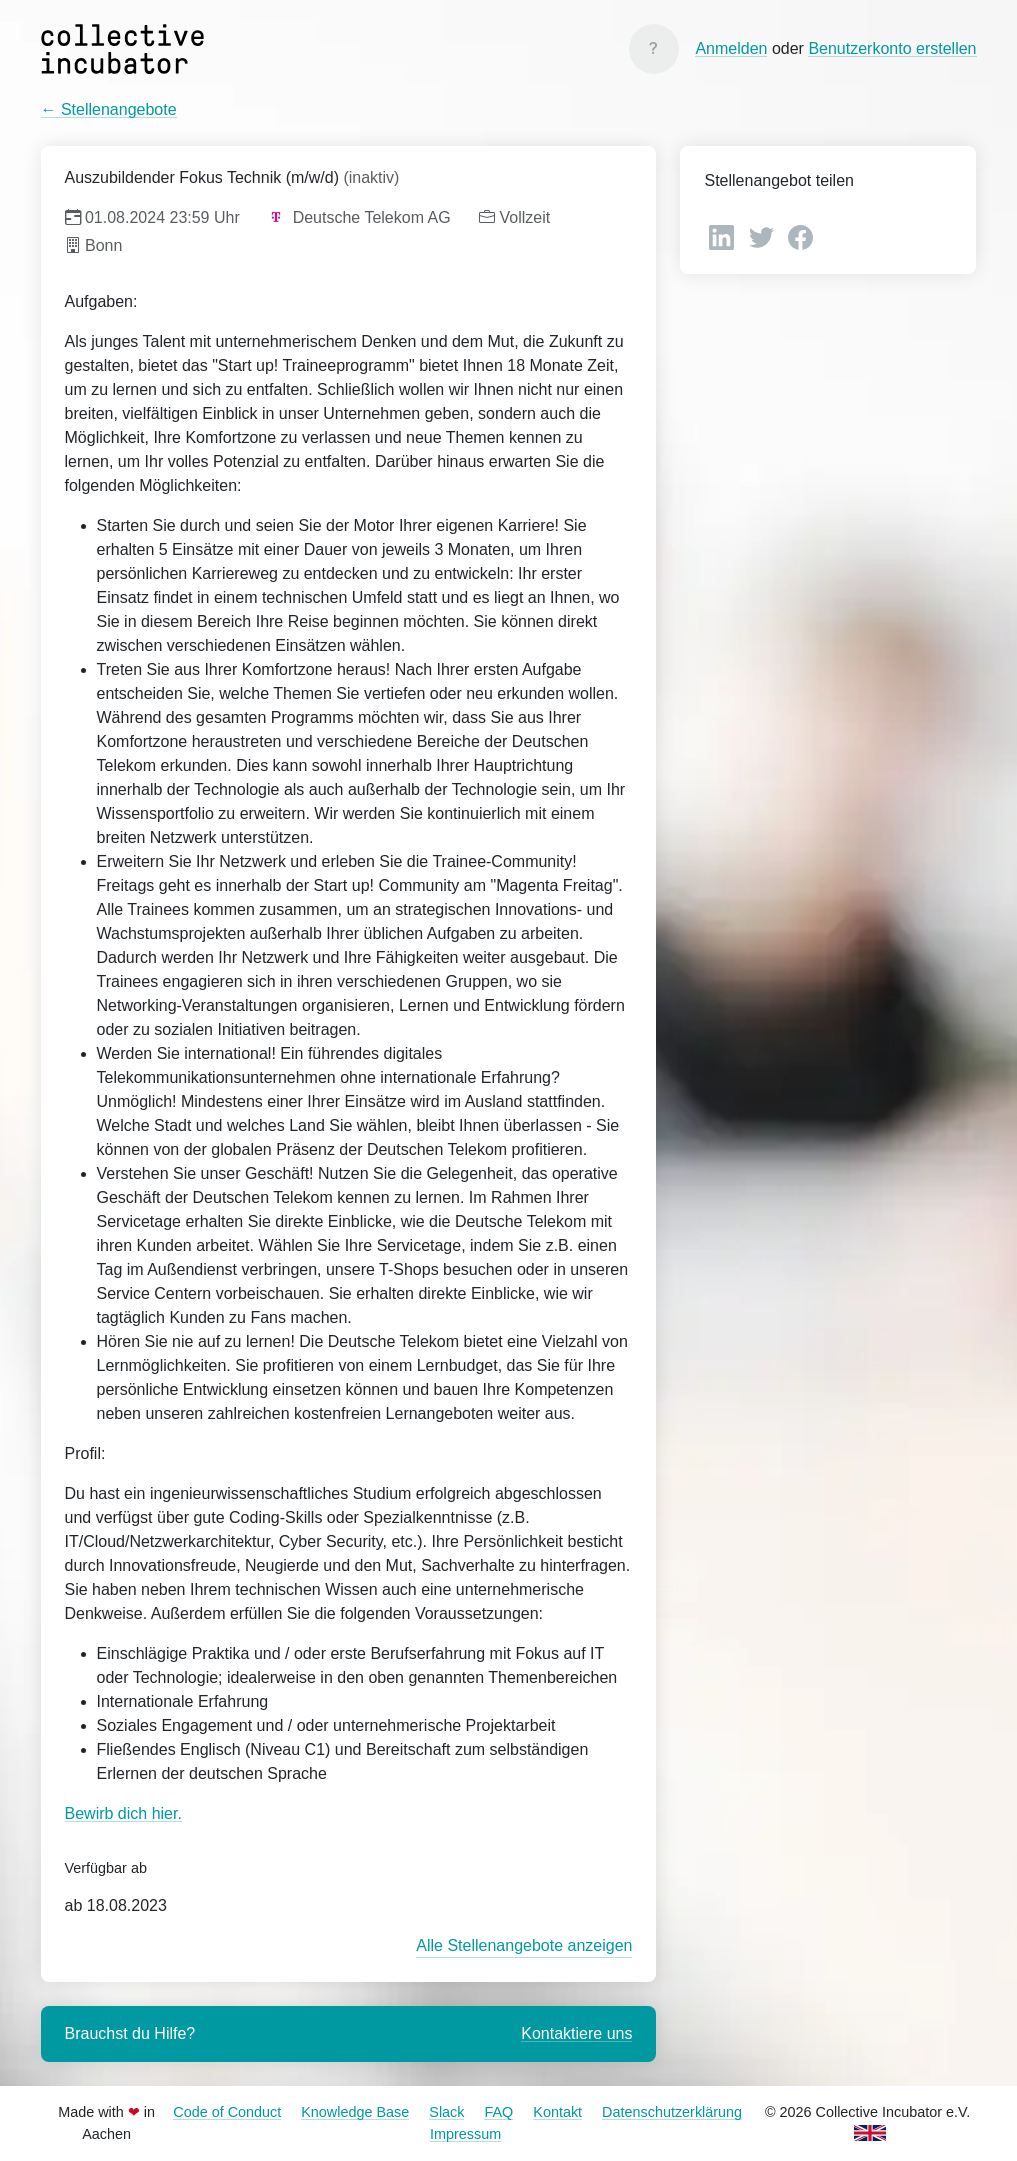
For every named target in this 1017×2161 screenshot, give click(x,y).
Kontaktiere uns (576, 2033)
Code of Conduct (227, 2112)
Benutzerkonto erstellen (892, 48)
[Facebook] (800, 235)
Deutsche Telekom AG (359, 217)
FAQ (498, 2112)
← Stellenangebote (109, 109)
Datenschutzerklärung (672, 2112)
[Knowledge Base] (654, 49)
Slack (446, 2112)
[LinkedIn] (723, 235)
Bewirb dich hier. (123, 1813)
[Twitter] (763, 235)
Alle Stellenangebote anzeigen (524, 1945)
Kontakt (557, 2112)
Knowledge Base (355, 2112)
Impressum (465, 2134)
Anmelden (731, 48)
